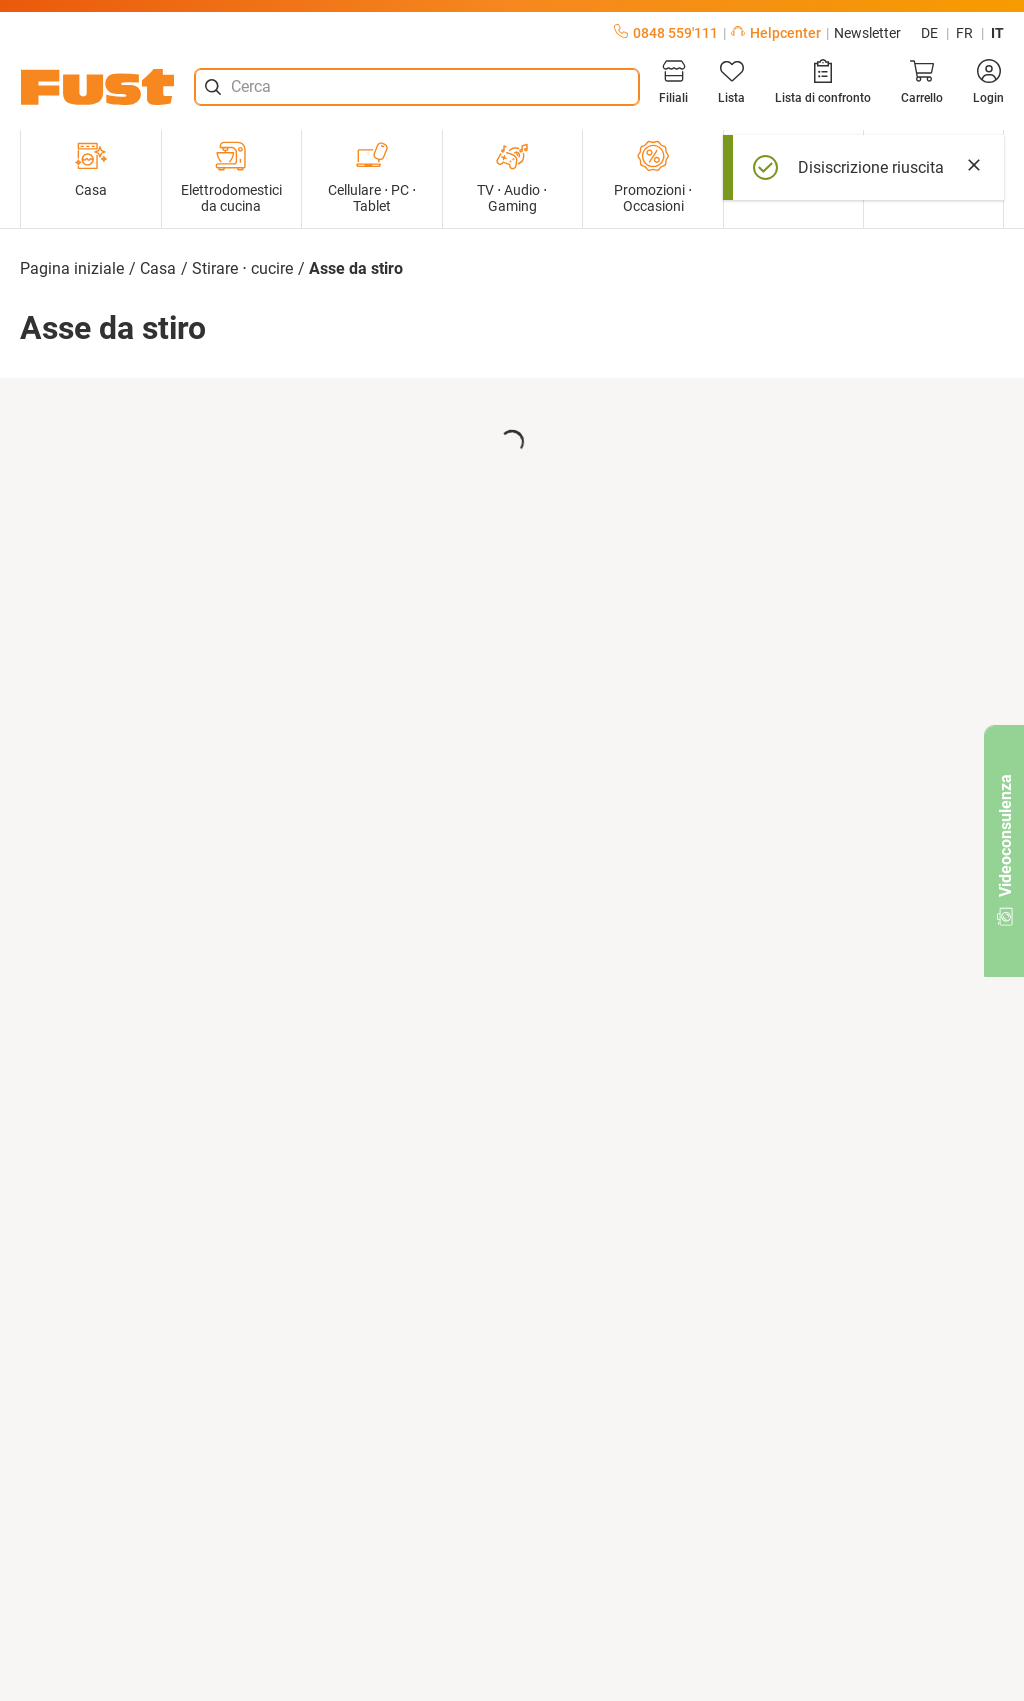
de (929, 33)
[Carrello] (922, 82)
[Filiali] (673, 82)
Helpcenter (776, 33)
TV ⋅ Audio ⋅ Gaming (512, 177)
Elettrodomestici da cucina (231, 177)
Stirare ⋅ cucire (242, 268)
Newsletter (867, 33)
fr (964, 33)
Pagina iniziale (72, 268)
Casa (91, 169)
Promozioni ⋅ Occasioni (653, 177)
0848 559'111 (666, 33)
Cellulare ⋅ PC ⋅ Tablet (372, 177)
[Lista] (731, 82)
